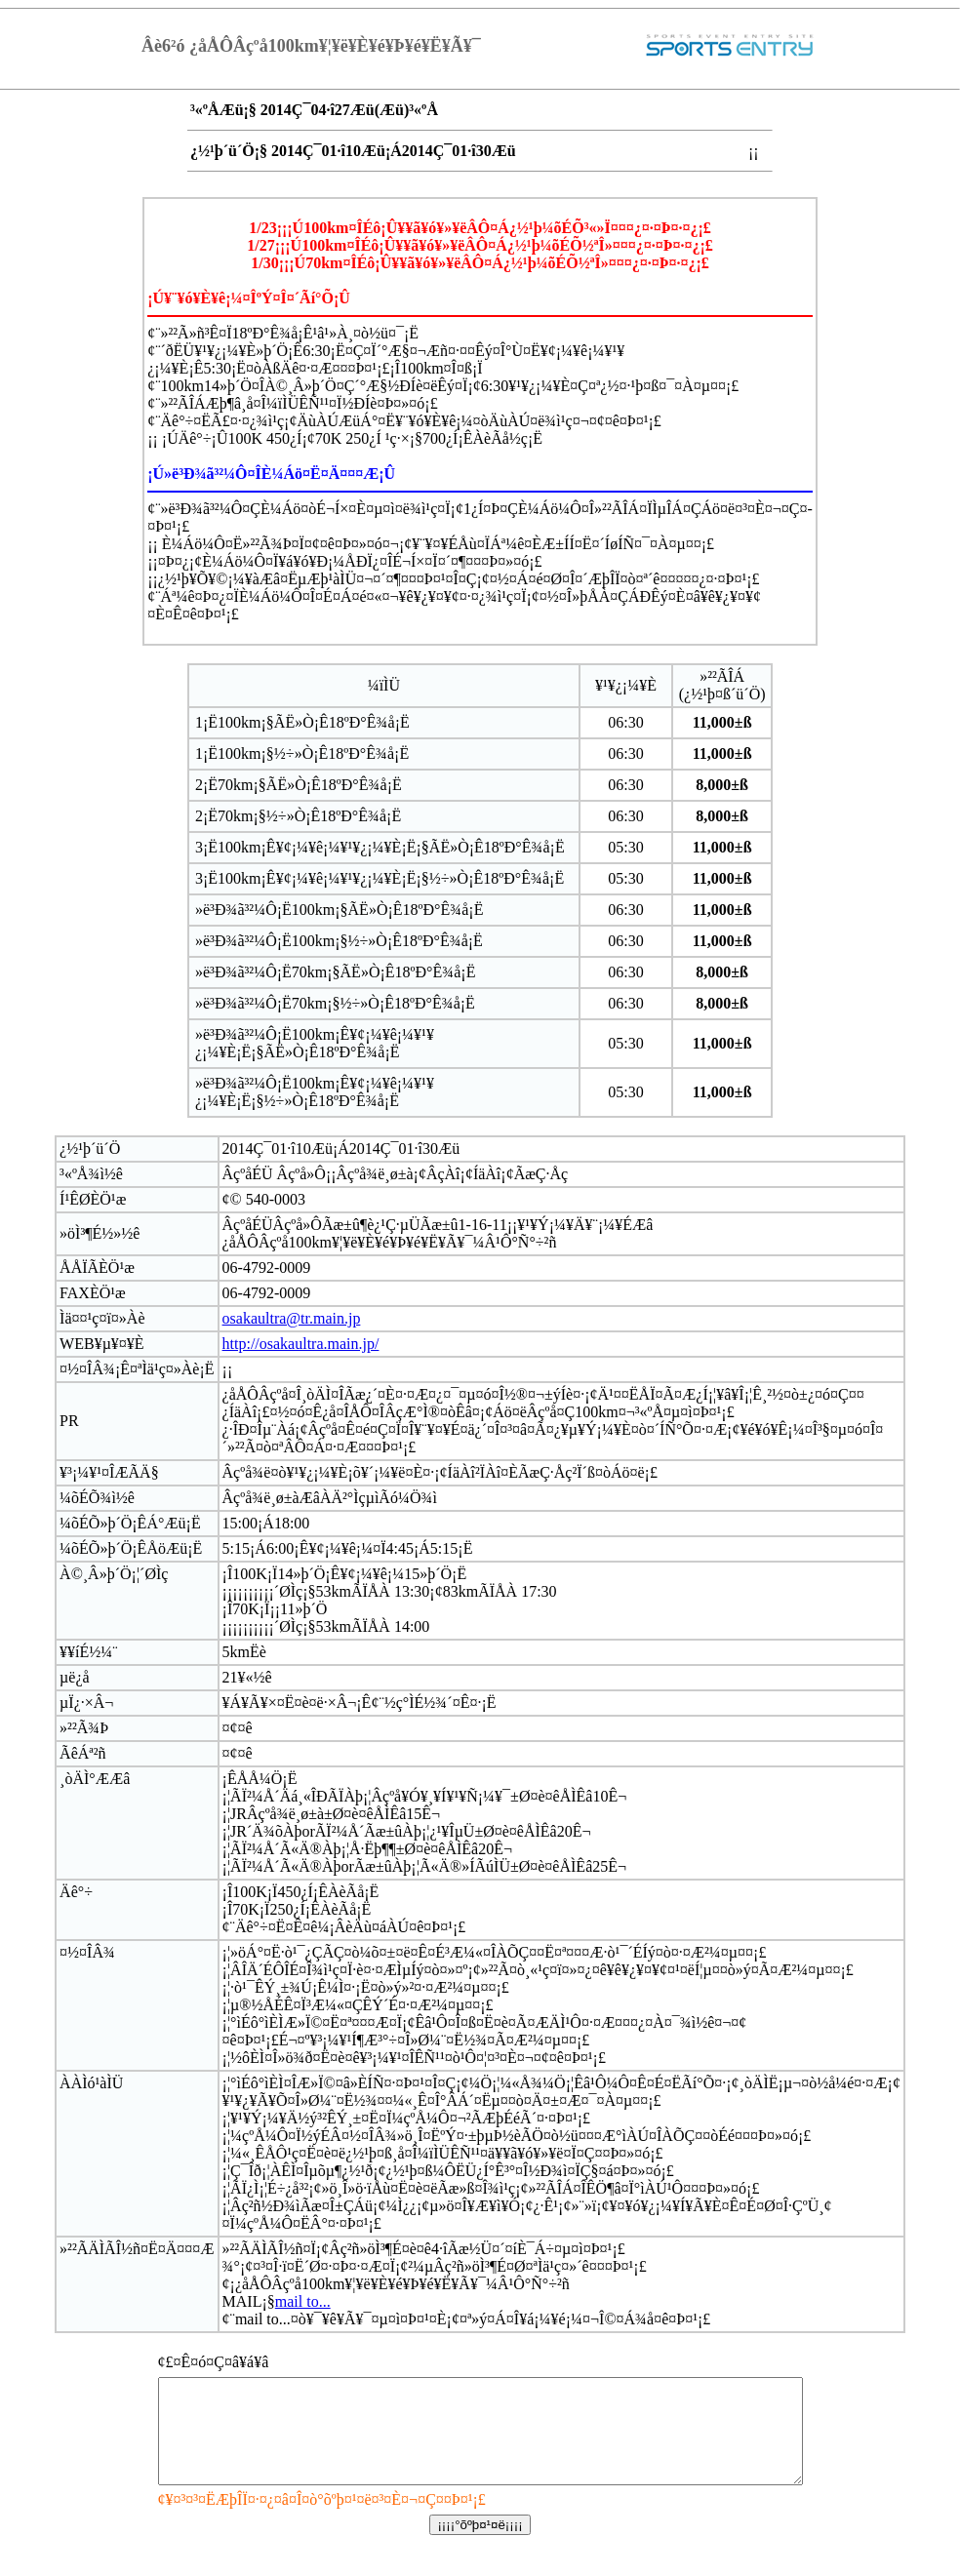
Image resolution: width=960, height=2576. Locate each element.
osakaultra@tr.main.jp (291, 1318)
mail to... (303, 2301)
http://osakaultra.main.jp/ (301, 1343)
